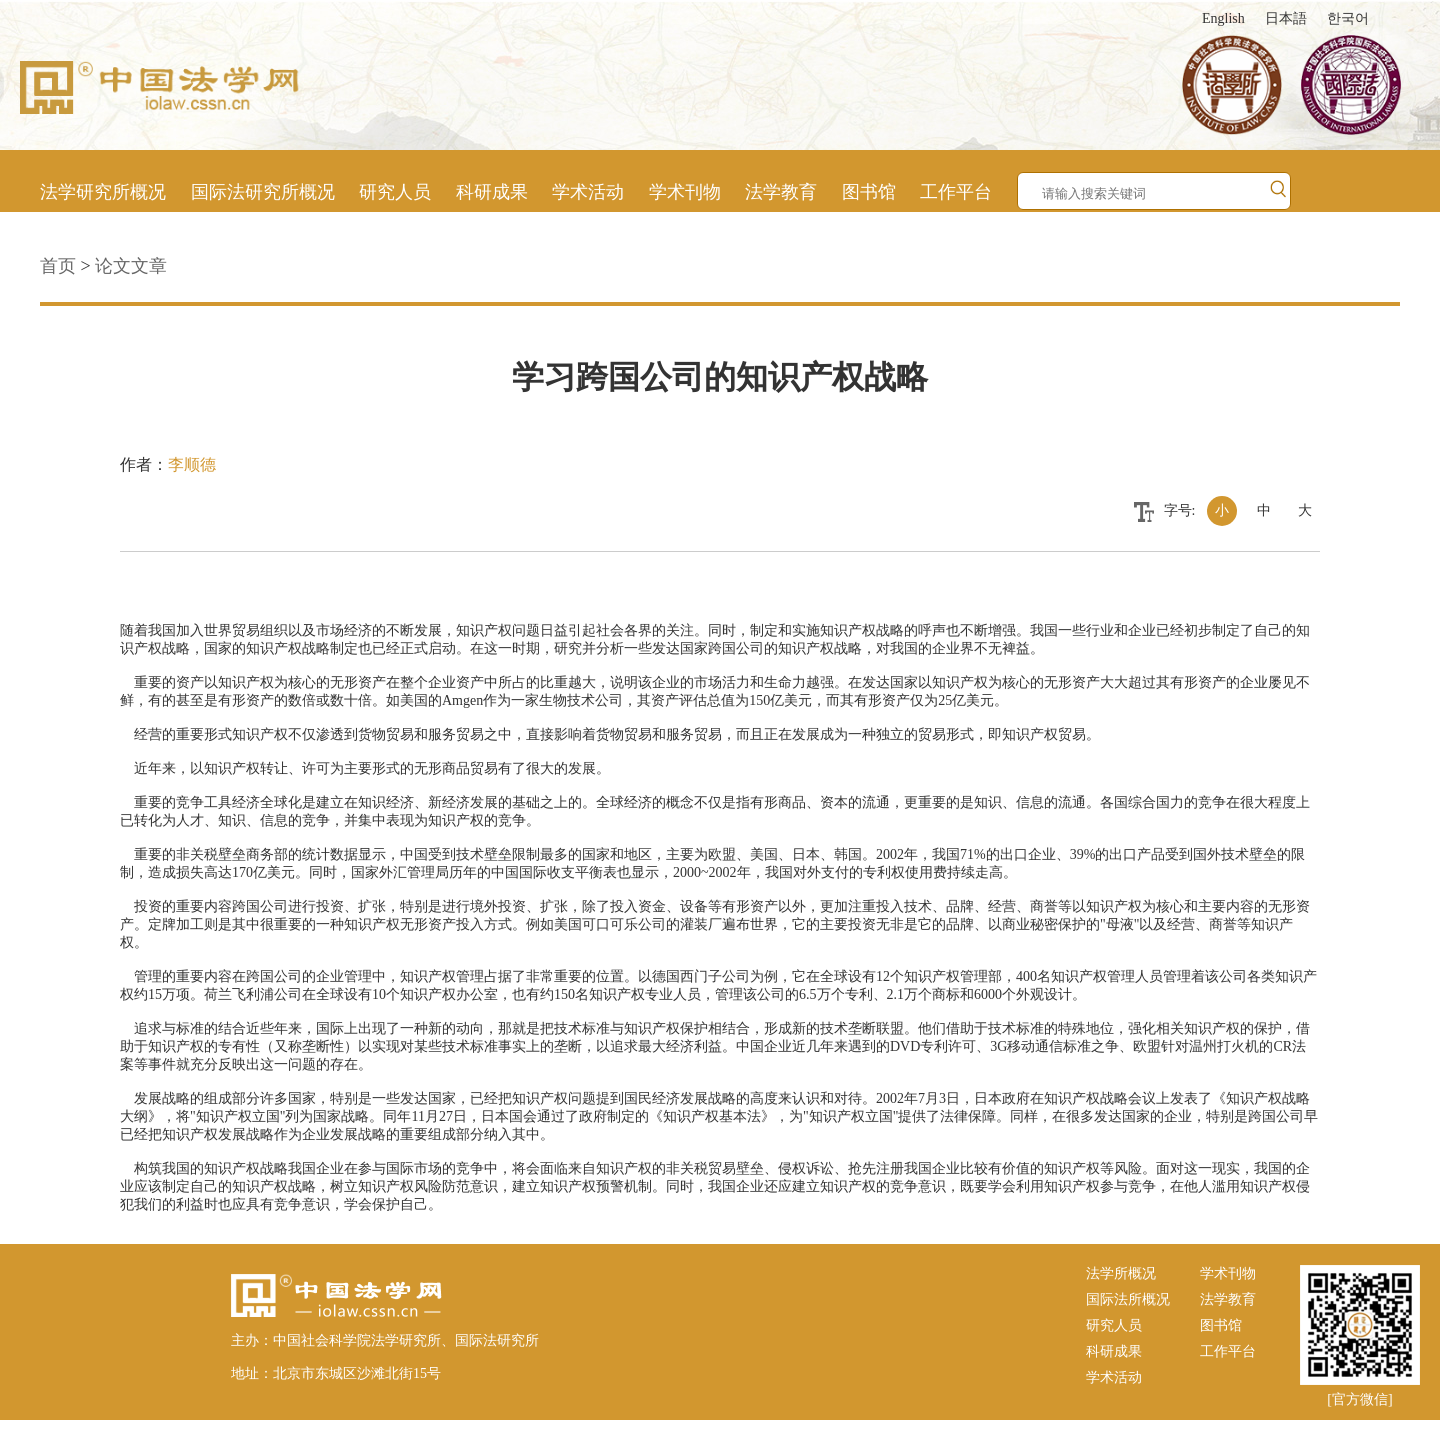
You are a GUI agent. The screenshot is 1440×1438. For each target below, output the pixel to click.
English (1223, 18)
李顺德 (192, 464)
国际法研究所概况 (263, 192)
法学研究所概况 (103, 192)
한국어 (1348, 18)
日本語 (1286, 18)
